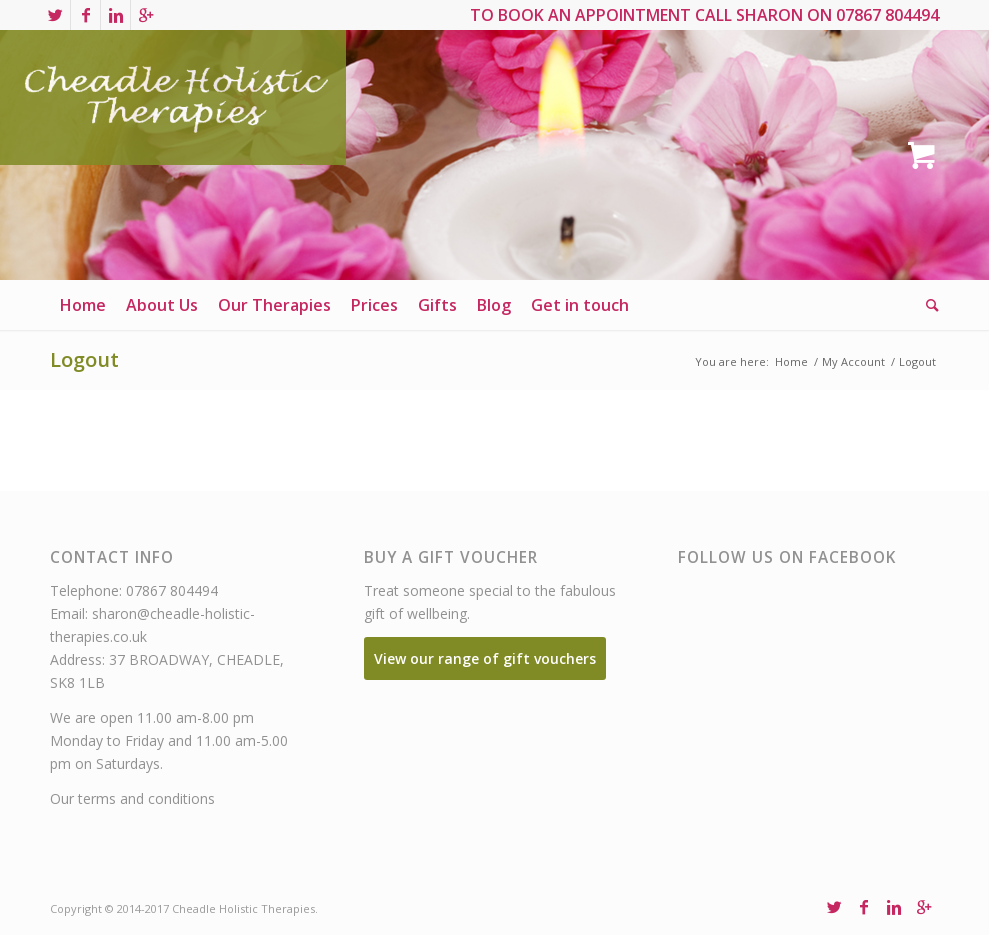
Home (791, 361)
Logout (84, 359)
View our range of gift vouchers (485, 658)
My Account (853, 361)
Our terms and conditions (132, 798)
